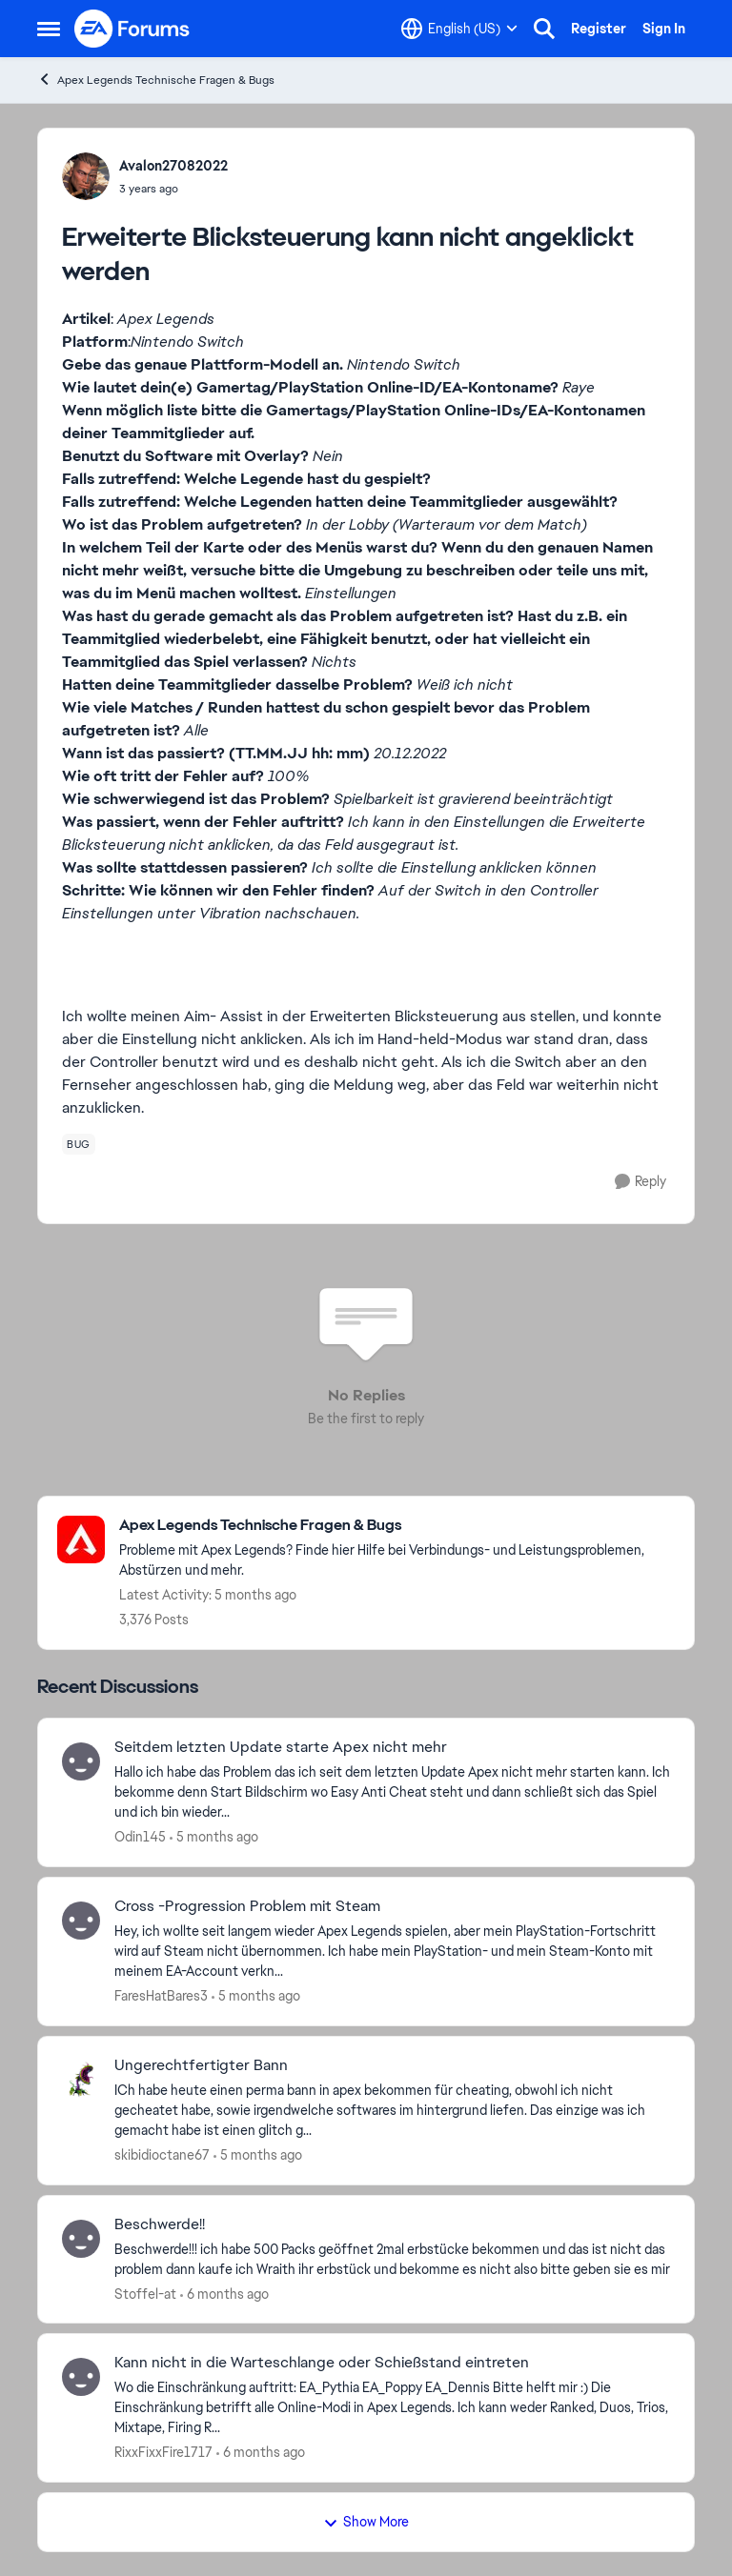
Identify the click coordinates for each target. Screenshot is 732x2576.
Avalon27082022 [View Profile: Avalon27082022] (173, 165)
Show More (366, 2521)
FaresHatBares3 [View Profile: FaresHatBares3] (161, 1995)
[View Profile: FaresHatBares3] (81, 1921)
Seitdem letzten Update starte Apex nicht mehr (280, 1747)
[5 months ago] (214, 1837)
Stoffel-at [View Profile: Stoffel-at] (145, 2293)
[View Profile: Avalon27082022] (86, 176)
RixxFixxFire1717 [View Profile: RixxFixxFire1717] (163, 2452)
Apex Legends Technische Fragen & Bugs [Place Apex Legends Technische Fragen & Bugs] (155, 79)
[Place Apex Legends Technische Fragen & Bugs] (397, 1526)
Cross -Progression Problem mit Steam (247, 1906)
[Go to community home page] (132, 29)
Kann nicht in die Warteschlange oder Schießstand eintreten (321, 2362)
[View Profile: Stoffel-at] (81, 2239)
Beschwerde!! (159, 2224)
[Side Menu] (49, 28)
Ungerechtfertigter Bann (201, 2065)
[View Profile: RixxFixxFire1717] (81, 2377)
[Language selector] (459, 29)
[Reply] (640, 1182)
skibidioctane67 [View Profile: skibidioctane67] (162, 2154)
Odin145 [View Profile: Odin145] (140, 1836)
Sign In (663, 28)
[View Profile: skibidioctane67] (81, 2080)
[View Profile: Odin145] (81, 1761)
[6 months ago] (224, 2294)
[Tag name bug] (78, 1144)
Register (598, 28)
